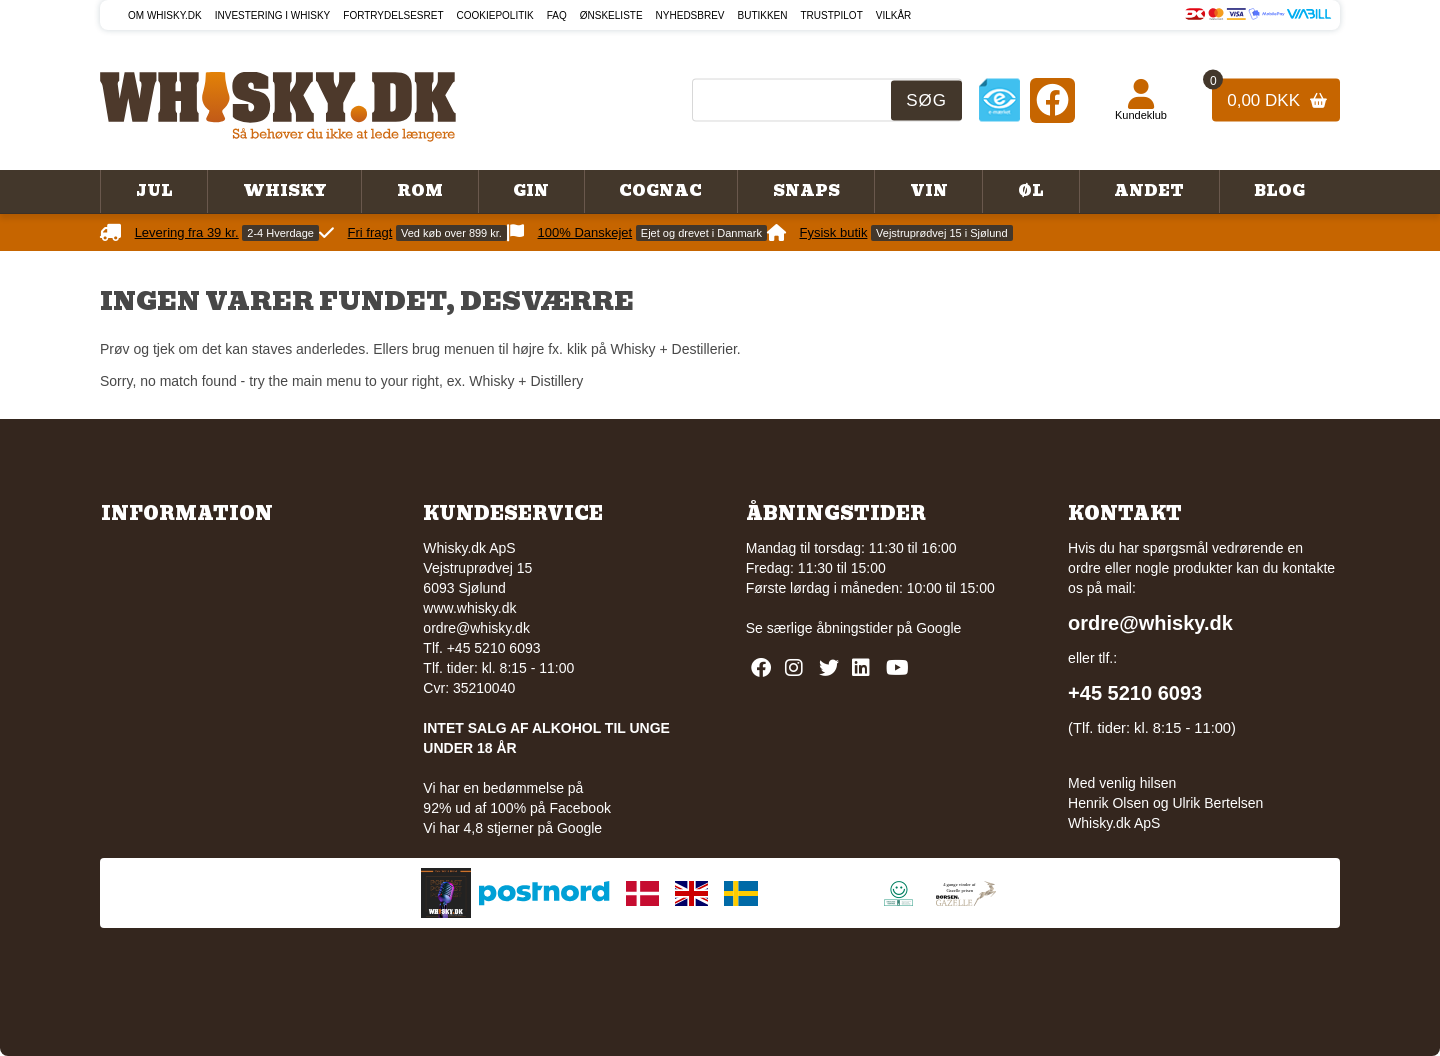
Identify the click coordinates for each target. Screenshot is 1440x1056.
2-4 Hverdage (280, 233)
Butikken (763, 15)
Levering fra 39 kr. (187, 232)
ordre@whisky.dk (476, 628)
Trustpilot (832, 15)
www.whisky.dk (469, 608)
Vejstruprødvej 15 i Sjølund (941, 233)
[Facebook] (1052, 99)
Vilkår (894, 15)
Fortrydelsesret (393, 15)
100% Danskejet (585, 232)
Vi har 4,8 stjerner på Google (512, 828)
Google (938, 628)
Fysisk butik (834, 232)
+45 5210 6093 (1135, 693)
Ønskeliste (611, 15)
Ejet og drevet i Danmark (701, 233)
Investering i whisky (273, 15)
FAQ (557, 15)
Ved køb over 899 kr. (451, 233)
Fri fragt (370, 232)
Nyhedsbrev (690, 15)
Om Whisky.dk (165, 15)
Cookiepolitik (495, 15)
